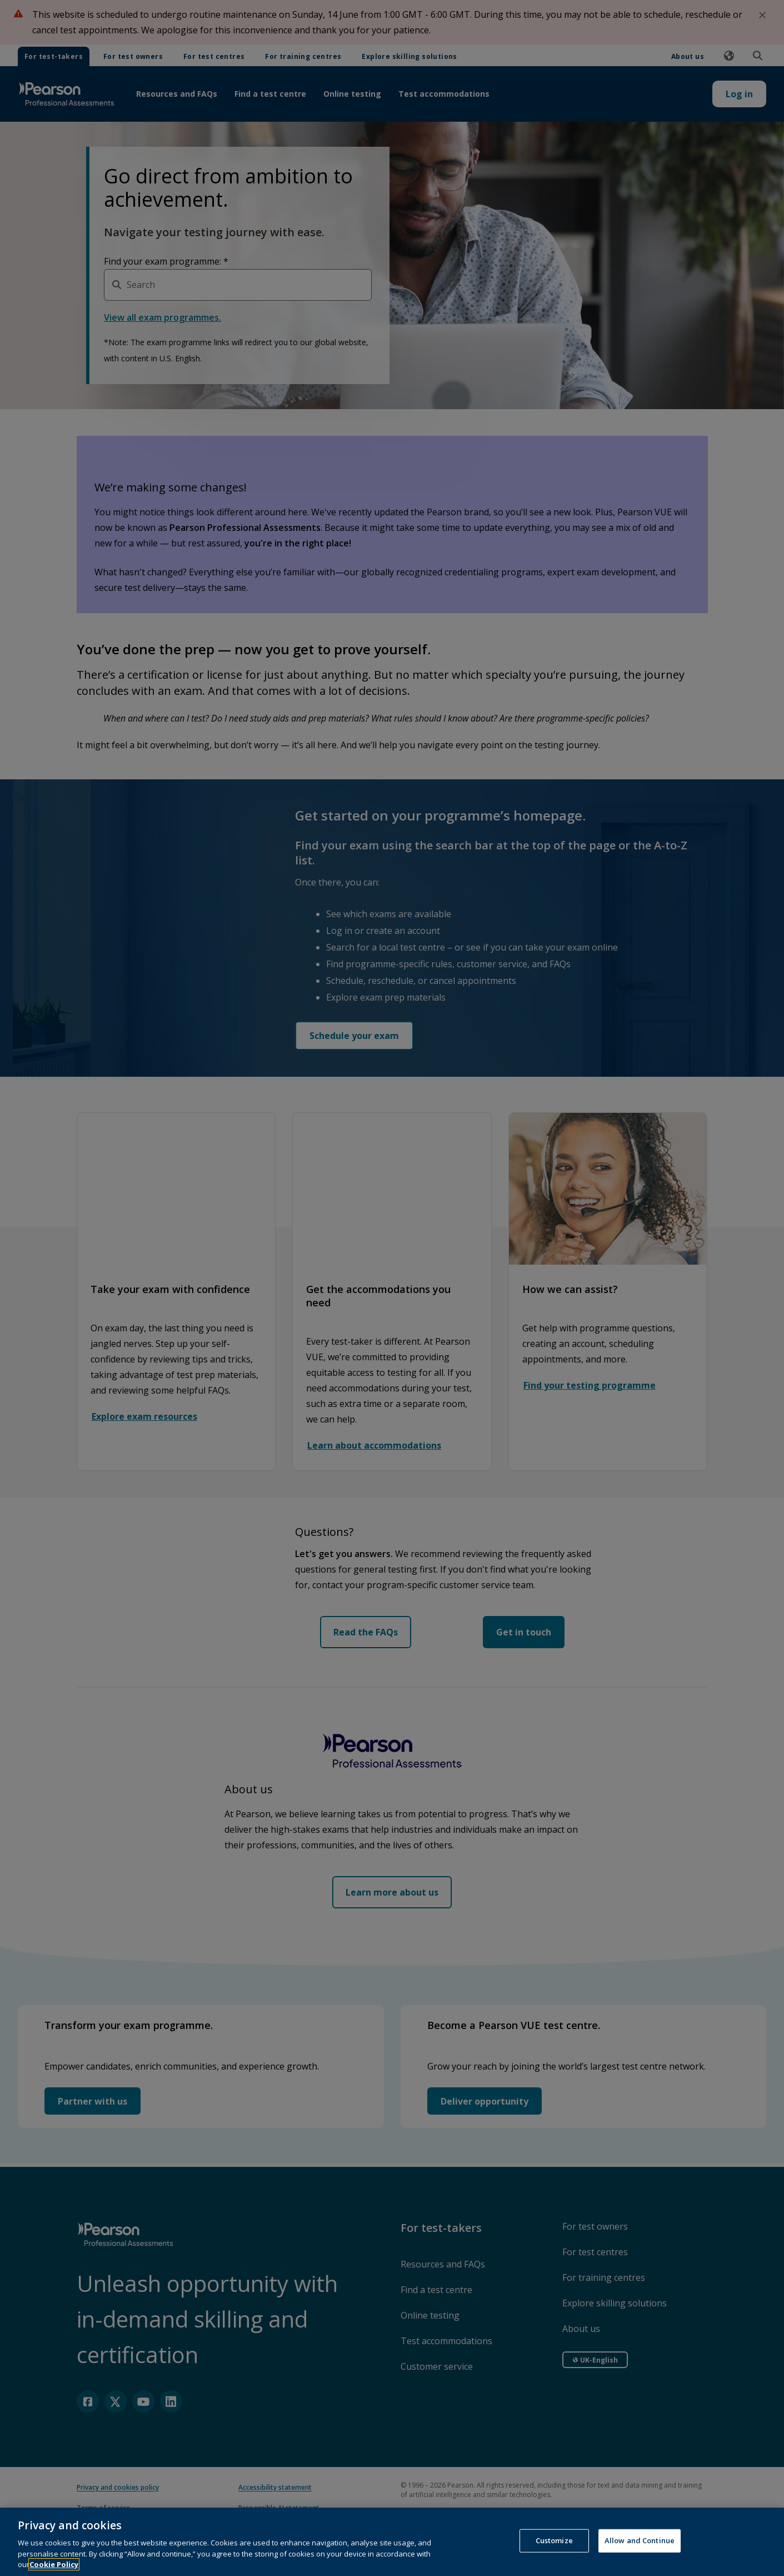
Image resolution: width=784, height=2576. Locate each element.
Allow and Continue (640, 2540)
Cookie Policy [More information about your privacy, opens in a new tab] (53, 2564)
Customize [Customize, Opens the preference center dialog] (554, 2540)
